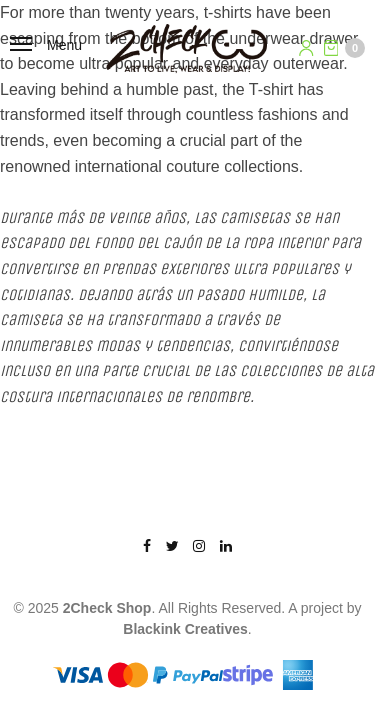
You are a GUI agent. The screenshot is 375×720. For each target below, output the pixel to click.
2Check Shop (107, 608)
